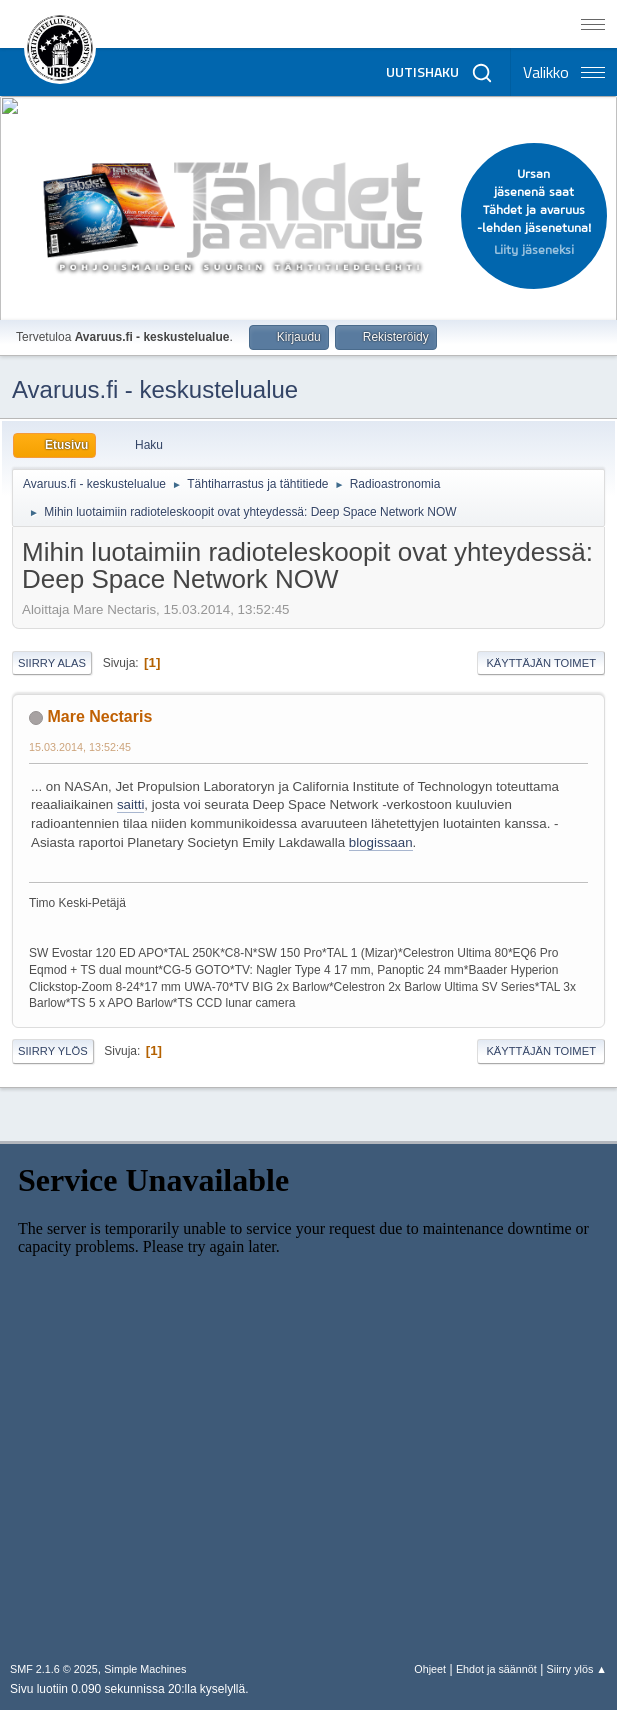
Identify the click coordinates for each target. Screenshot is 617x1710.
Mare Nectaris (99, 716)
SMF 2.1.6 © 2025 (54, 1669)
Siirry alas (52, 663)
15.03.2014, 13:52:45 (80, 747)
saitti (130, 804)
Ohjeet (430, 1669)
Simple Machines (145, 1669)
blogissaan (381, 842)
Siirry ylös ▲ (577, 1669)
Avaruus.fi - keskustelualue (155, 389)
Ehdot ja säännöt (496, 1669)
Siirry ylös (53, 1051)
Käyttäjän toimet (541, 663)
